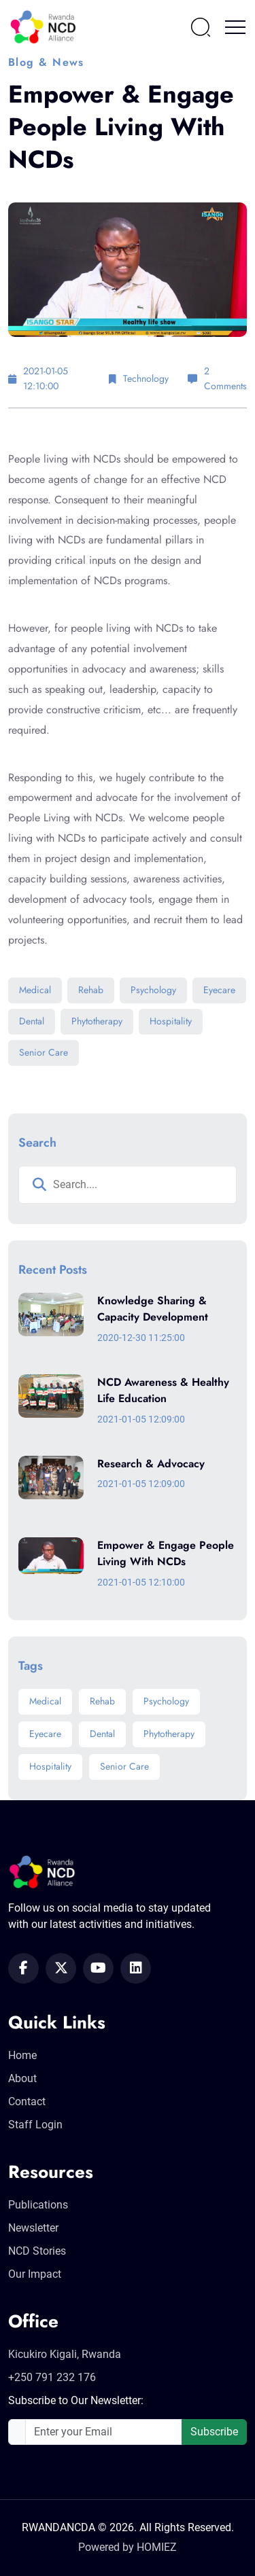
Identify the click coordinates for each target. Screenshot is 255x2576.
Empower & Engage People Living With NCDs (165, 1553)
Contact (27, 2101)
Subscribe (214, 2431)
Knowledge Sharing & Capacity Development (152, 1309)
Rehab (90, 990)
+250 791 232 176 (52, 2377)
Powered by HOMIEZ (127, 2547)
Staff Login (35, 2124)
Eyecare (219, 990)
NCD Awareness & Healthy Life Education (163, 1390)
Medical (35, 990)
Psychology (153, 990)
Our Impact (34, 2274)
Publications (38, 2204)
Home (22, 2055)
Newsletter (33, 2227)
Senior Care (43, 1052)
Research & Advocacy (151, 1463)
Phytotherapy (96, 1021)
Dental (31, 1021)
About (22, 2078)
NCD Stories (37, 2250)
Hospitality (171, 1021)
